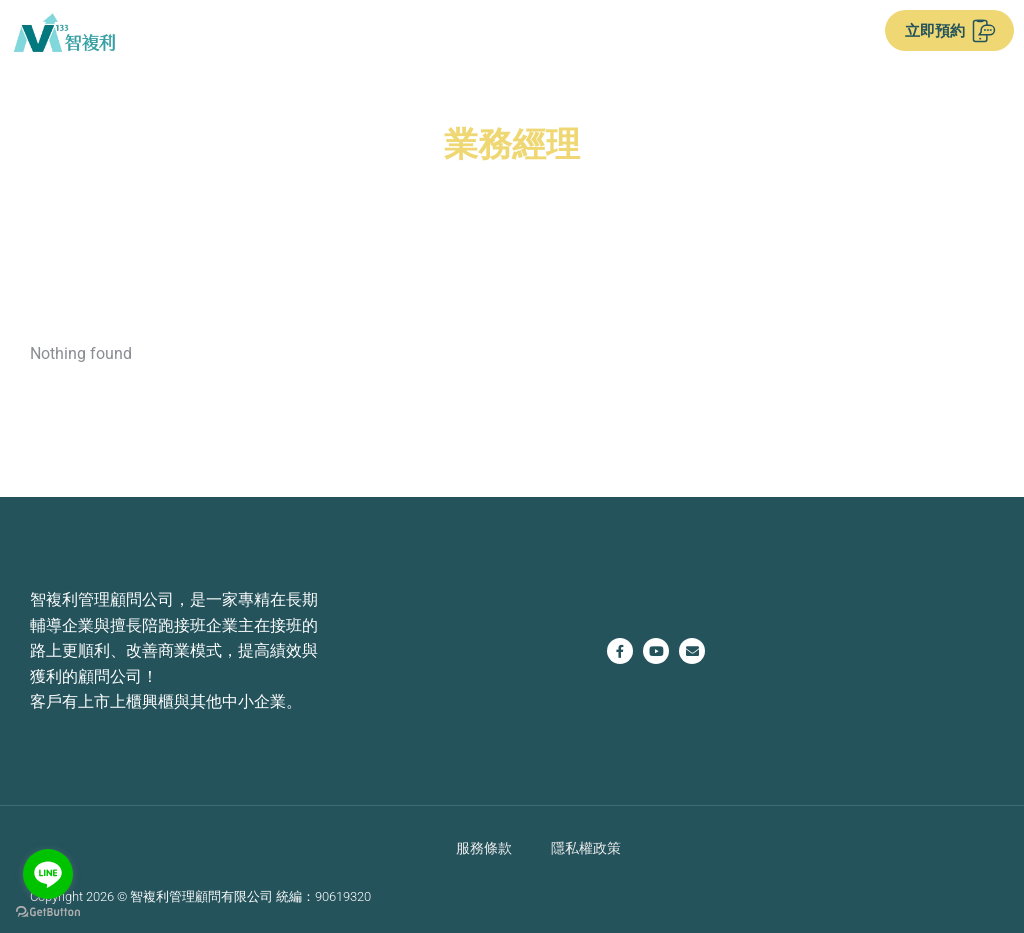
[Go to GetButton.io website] (48, 912)
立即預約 (950, 31)
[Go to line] (48, 874)
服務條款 (484, 847)
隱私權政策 (586, 847)
